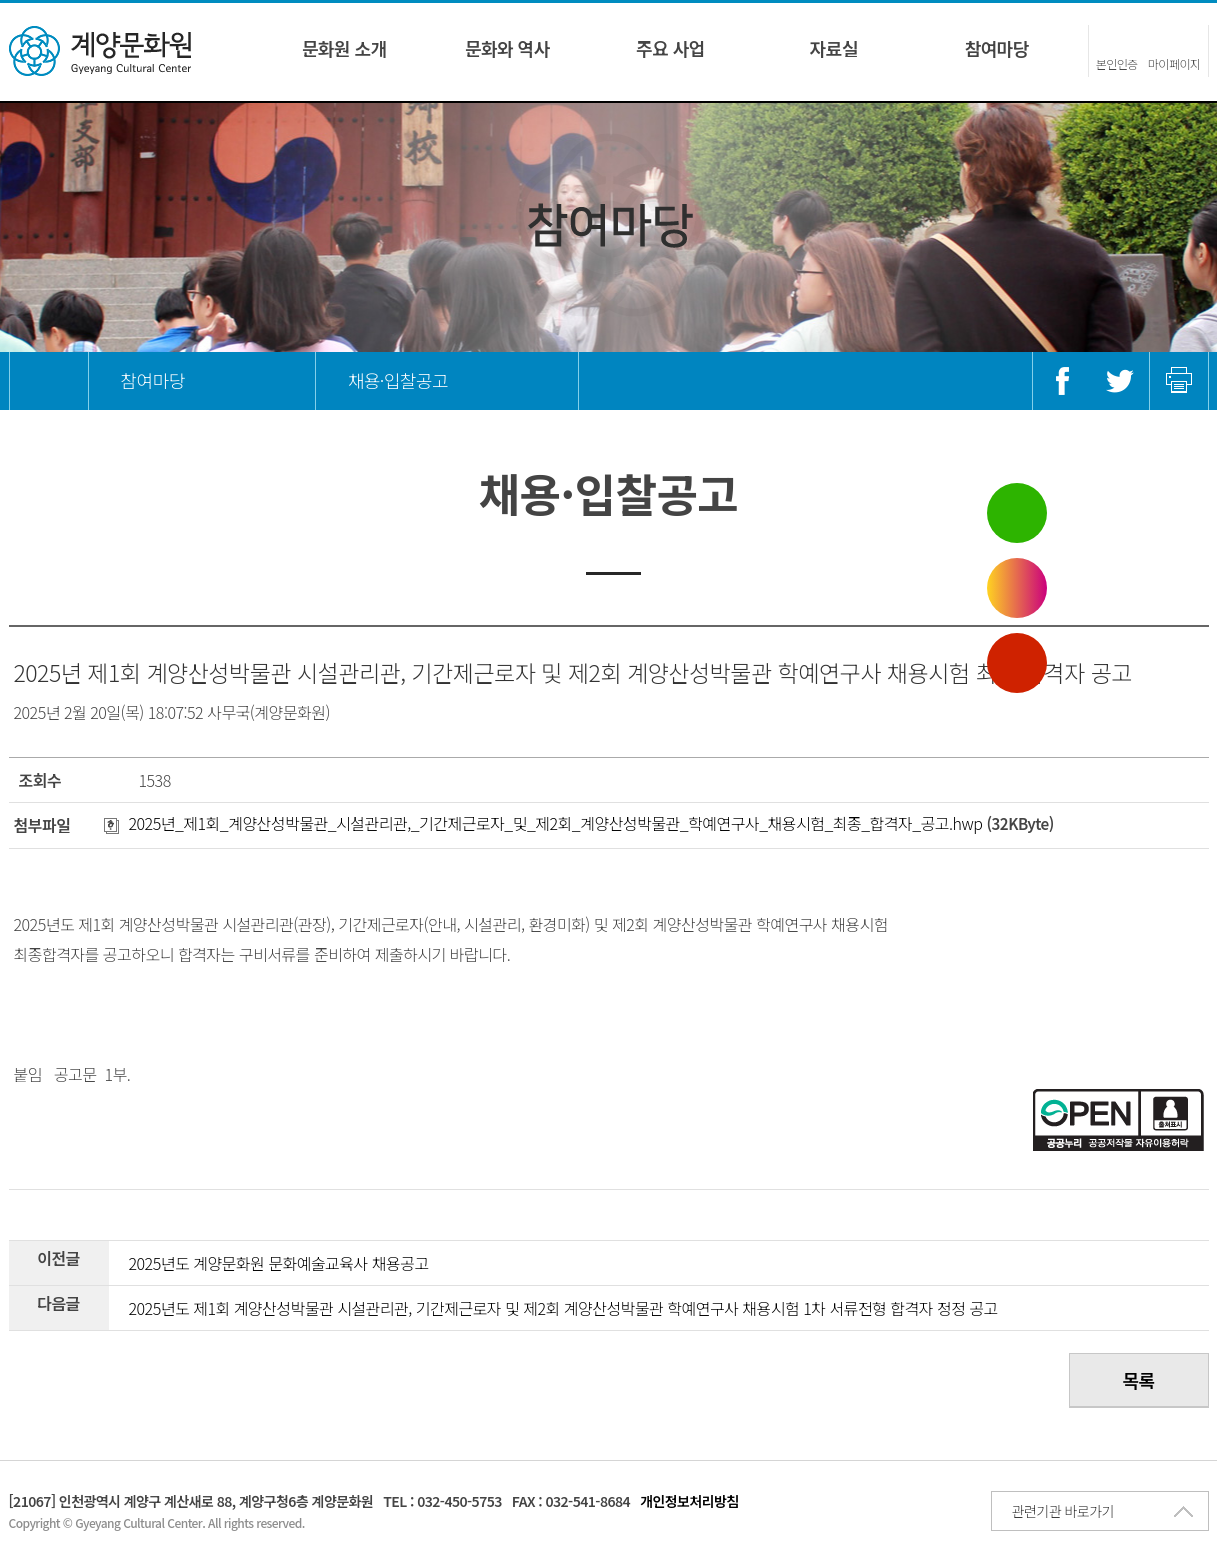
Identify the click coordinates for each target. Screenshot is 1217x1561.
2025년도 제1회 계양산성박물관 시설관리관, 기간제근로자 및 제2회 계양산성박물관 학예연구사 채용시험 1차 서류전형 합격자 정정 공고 (563, 1308)
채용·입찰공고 (398, 380)
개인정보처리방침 (689, 1501)
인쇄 (1179, 381)
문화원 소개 (344, 48)
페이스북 (1062, 381)
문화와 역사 (507, 48)
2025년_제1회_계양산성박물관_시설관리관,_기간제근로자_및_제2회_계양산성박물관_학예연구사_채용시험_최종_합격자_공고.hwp (543, 823)
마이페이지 (1174, 63)
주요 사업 (670, 48)
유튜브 (1017, 663)
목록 (1138, 1380)
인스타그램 (1017, 588)
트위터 (1120, 381)
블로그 (1017, 513)
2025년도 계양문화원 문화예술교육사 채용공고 (279, 1263)
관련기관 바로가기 (1063, 1511)
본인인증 (1117, 63)
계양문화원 (100, 51)
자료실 (834, 48)
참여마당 (997, 48)
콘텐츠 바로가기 (48, 0)
